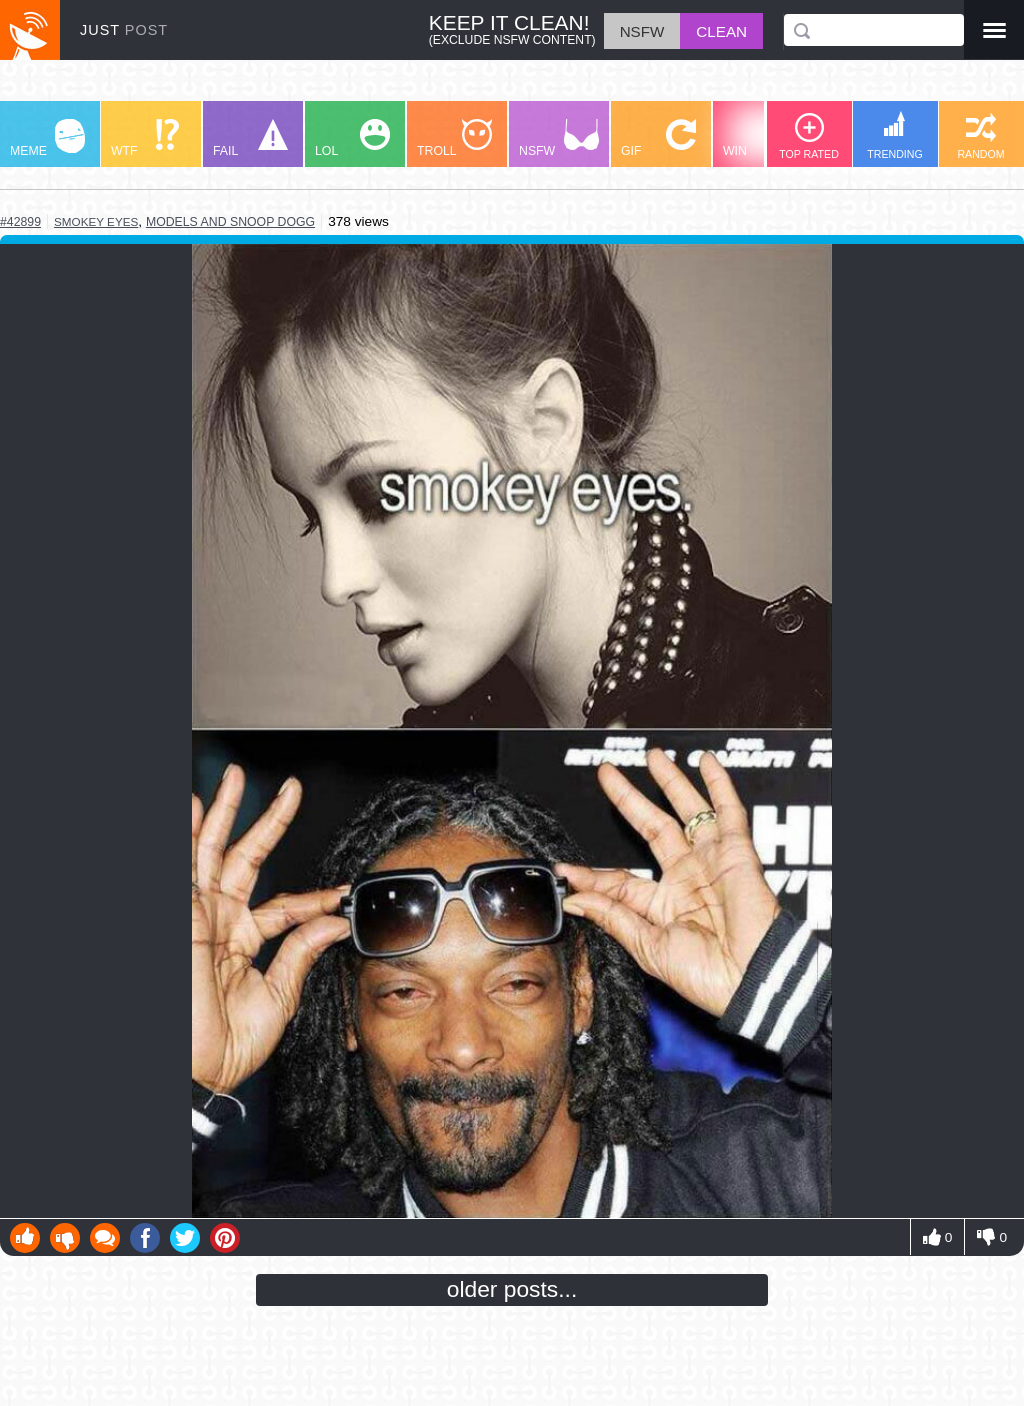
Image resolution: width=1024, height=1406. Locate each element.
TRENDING (895, 135)
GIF (658, 138)
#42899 (20, 222)
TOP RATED (809, 136)
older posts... (512, 1289)
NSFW (559, 138)
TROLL (454, 138)
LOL (352, 138)
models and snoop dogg (230, 222)
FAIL (250, 138)
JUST (124, 30)
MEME (47, 138)
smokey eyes (96, 221)
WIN (761, 138)
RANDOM (980, 136)
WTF (145, 138)
